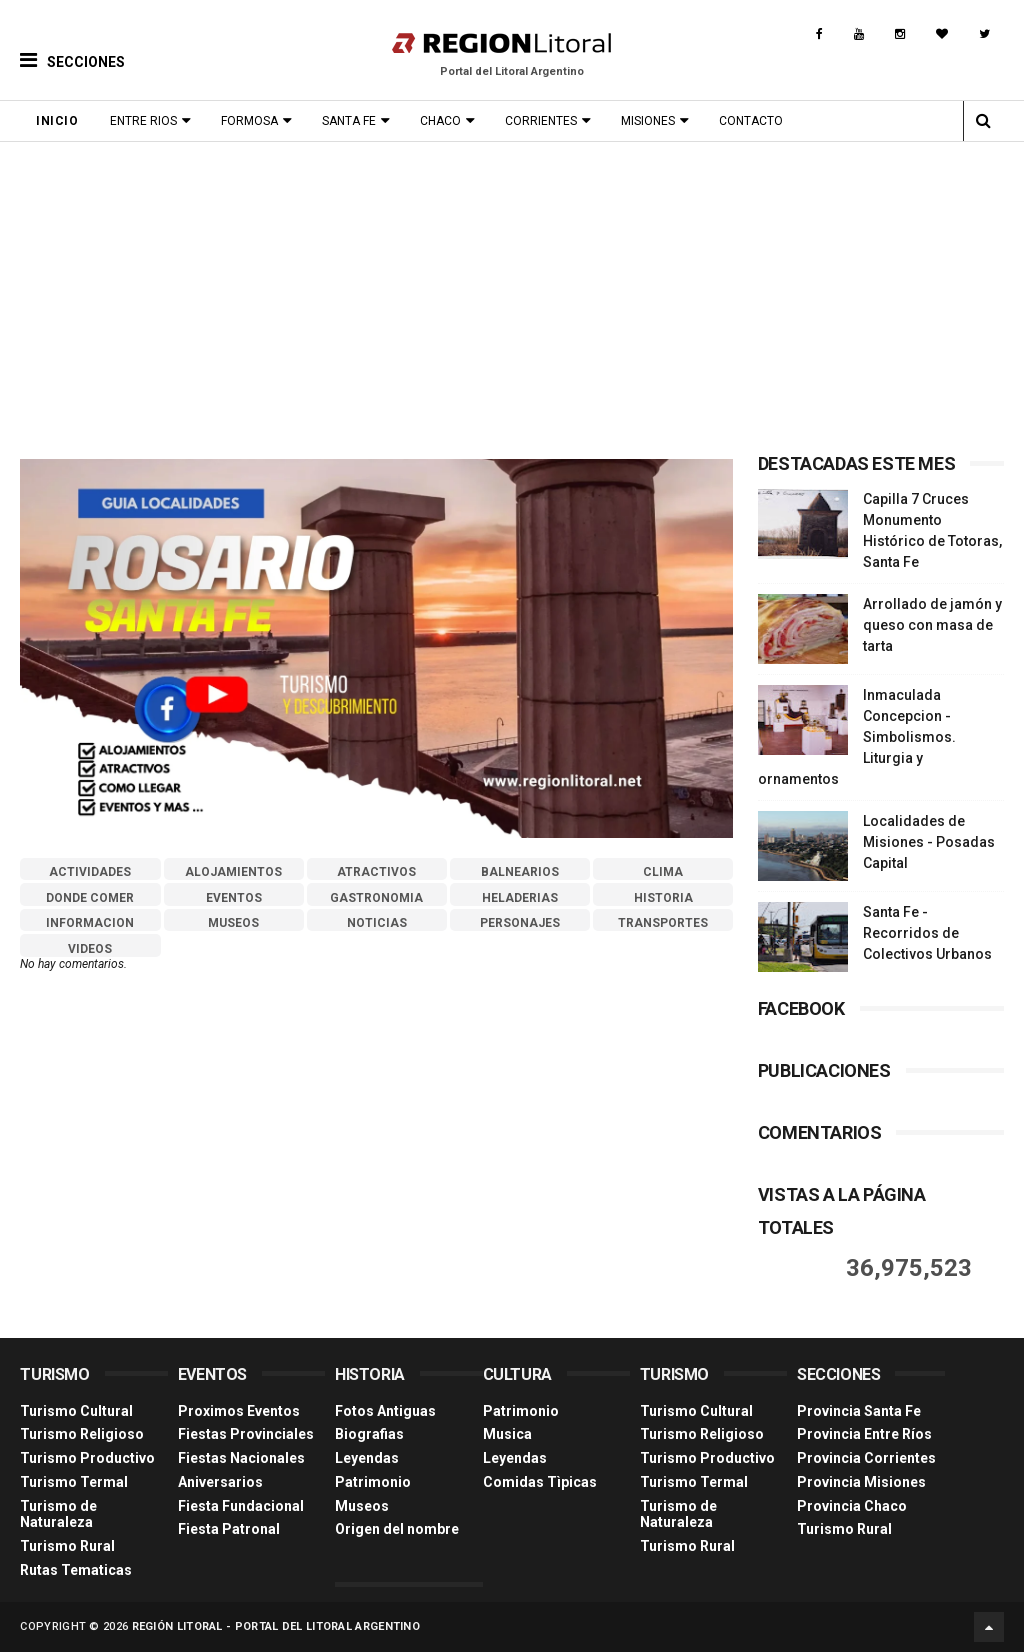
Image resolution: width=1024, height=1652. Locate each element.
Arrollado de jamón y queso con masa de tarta (932, 625)
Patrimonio (373, 1482)
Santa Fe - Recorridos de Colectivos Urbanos (927, 933)
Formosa (249, 121)
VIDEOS (90, 949)
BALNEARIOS (520, 872)
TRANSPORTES (663, 923)
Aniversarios (220, 1482)
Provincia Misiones (861, 1482)
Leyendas (367, 1458)
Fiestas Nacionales (241, 1458)
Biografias (369, 1434)
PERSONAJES (520, 923)
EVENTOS (234, 898)
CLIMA (663, 872)
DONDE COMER (90, 898)
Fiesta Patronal (229, 1529)
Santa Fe (349, 121)
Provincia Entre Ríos (864, 1434)
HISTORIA (663, 898)
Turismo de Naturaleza (58, 1514)
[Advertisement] (512, 292)
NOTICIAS (377, 923)
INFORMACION (90, 923)
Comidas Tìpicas (540, 1482)
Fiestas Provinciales (246, 1434)
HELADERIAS (520, 898)
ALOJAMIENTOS (233, 872)
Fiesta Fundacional (241, 1506)
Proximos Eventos (239, 1411)
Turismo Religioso (82, 1434)
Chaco (440, 121)
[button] (72, 45)
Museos (362, 1506)
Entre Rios (143, 121)
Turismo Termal (74, 1482)
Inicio (57, 121)
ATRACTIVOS (376, 872)
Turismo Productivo (87, 1458)
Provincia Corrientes (866, 1458)
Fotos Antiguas (385, 1411)
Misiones (648, 121)
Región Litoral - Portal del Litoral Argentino (276, 1626)
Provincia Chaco (852, 1506)
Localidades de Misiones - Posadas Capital (929, 842)
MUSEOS (233, 923)
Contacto (751, 121)
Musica (507, 1434)
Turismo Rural (67, 1546)
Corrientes (541, 121)
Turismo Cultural (76, 1411)
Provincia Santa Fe (859, 1411)
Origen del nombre (397, 1529)
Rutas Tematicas (76, 1570)
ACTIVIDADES (90, 872)
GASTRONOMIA (376, 898)
